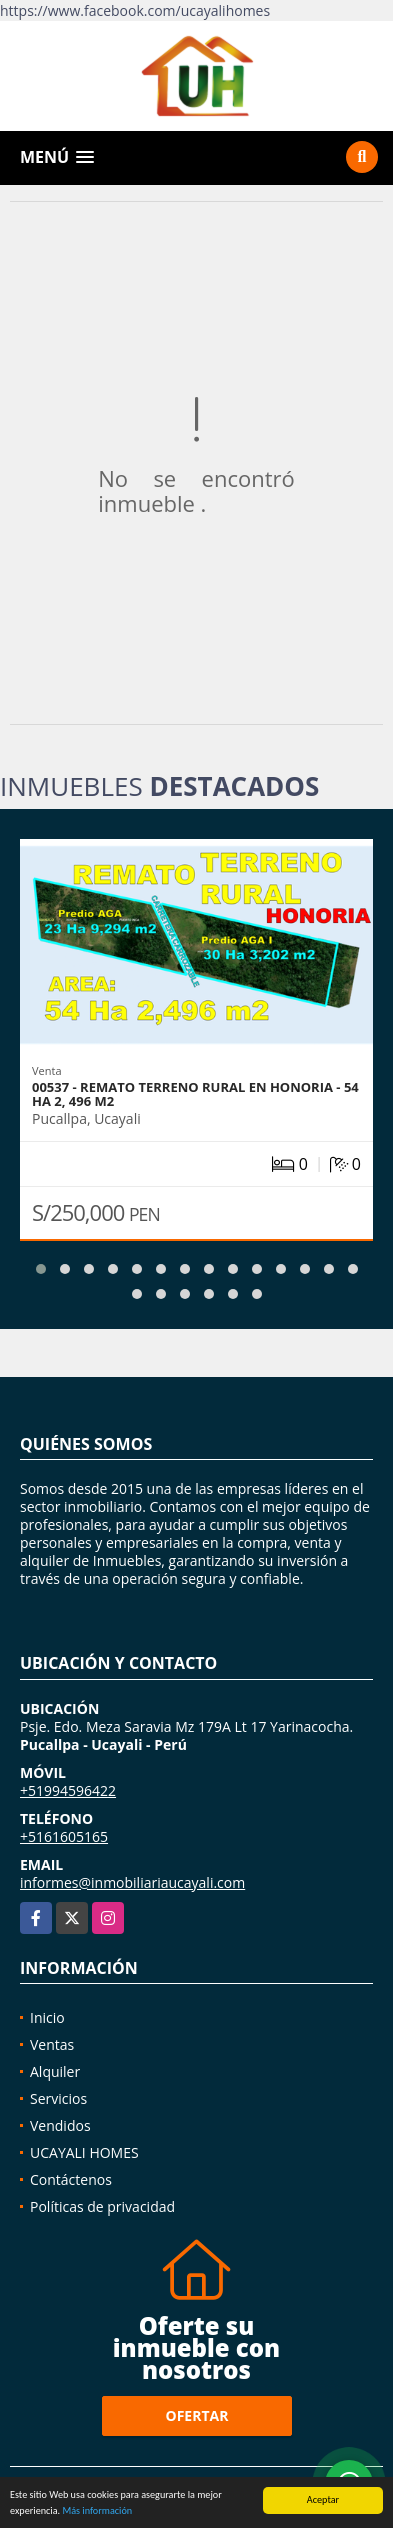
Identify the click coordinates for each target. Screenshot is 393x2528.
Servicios (58, 2098)
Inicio (47, 2017)
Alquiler (55, 2071)
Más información (97, 2512)
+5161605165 (64, 1836)
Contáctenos (71, 2179)
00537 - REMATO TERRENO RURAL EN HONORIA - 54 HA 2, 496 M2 (195, 1094)
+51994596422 (68, 1790)
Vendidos (60, 2125)
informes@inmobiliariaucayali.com (132, 1882)
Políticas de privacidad (102, 2206)
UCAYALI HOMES (84, 2152)
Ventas (52, 2044)
